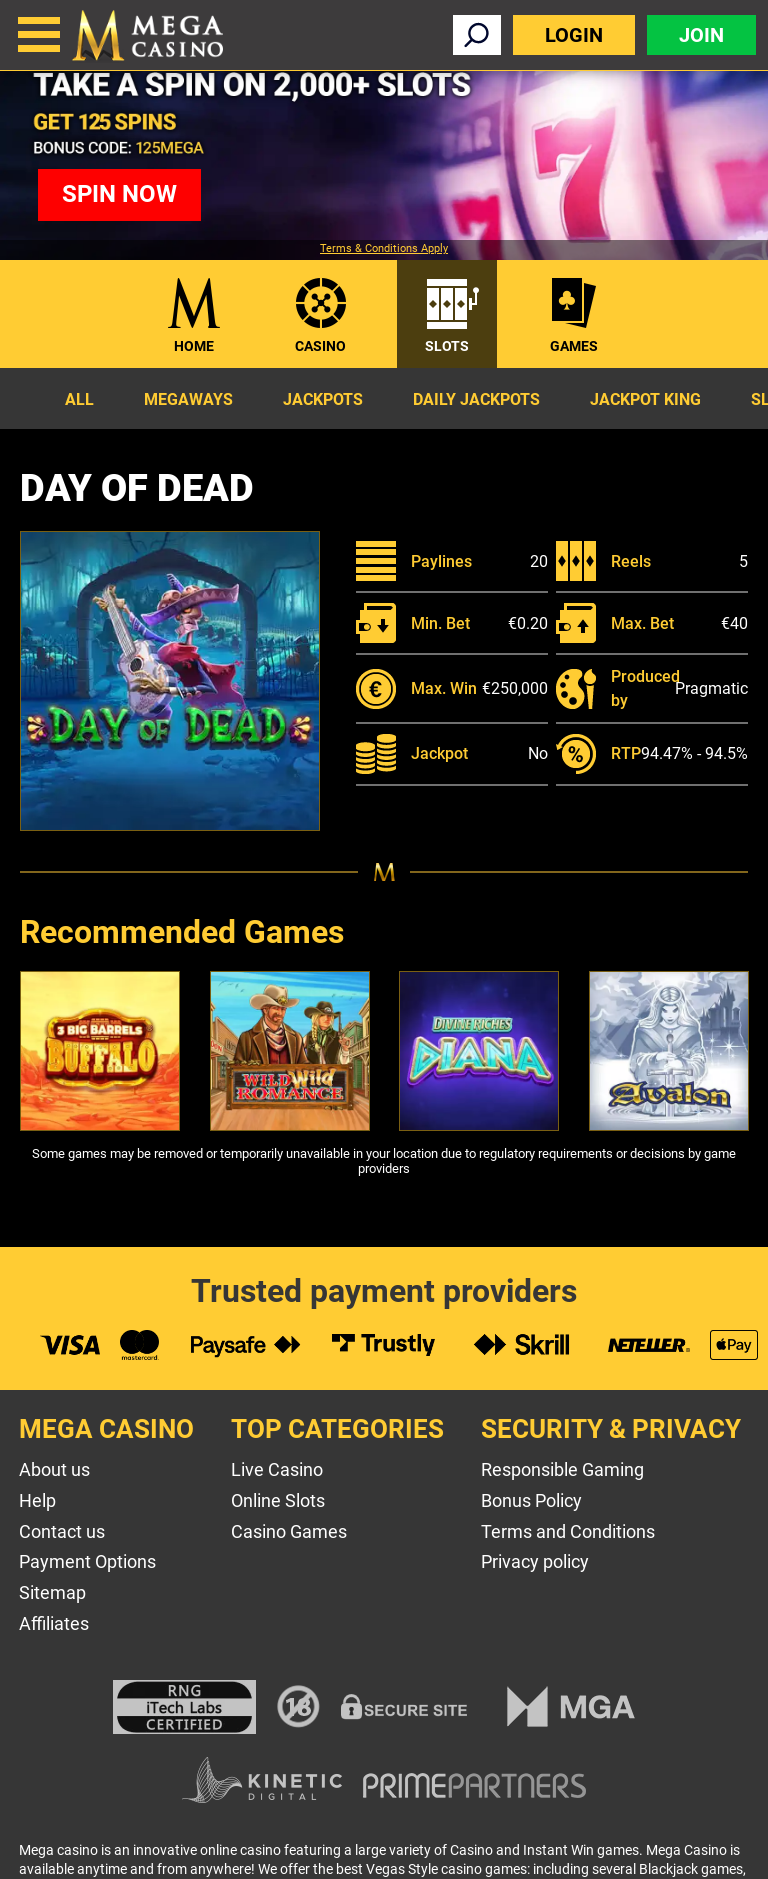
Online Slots (278, 1500)
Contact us (62, 1531)
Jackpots (323, 399)
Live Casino (277, 1469)
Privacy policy (535, 1561)
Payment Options (87, 1561)
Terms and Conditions (568, 1531)
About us (54, 1469)
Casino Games (289, 1531)
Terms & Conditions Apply (384, 249)
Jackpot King (645, 399)
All (79, 399)
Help (37, 1500)
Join (701, 35)
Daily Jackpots (476, 399)
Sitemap (52, 1592)
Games (574, 346)
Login (574, 35)
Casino (320, 346)
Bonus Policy (531, 1500)
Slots (447, 346)
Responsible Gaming (562, 1469)
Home (194, 346)
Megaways (188, 399)
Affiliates (54, 1623)
